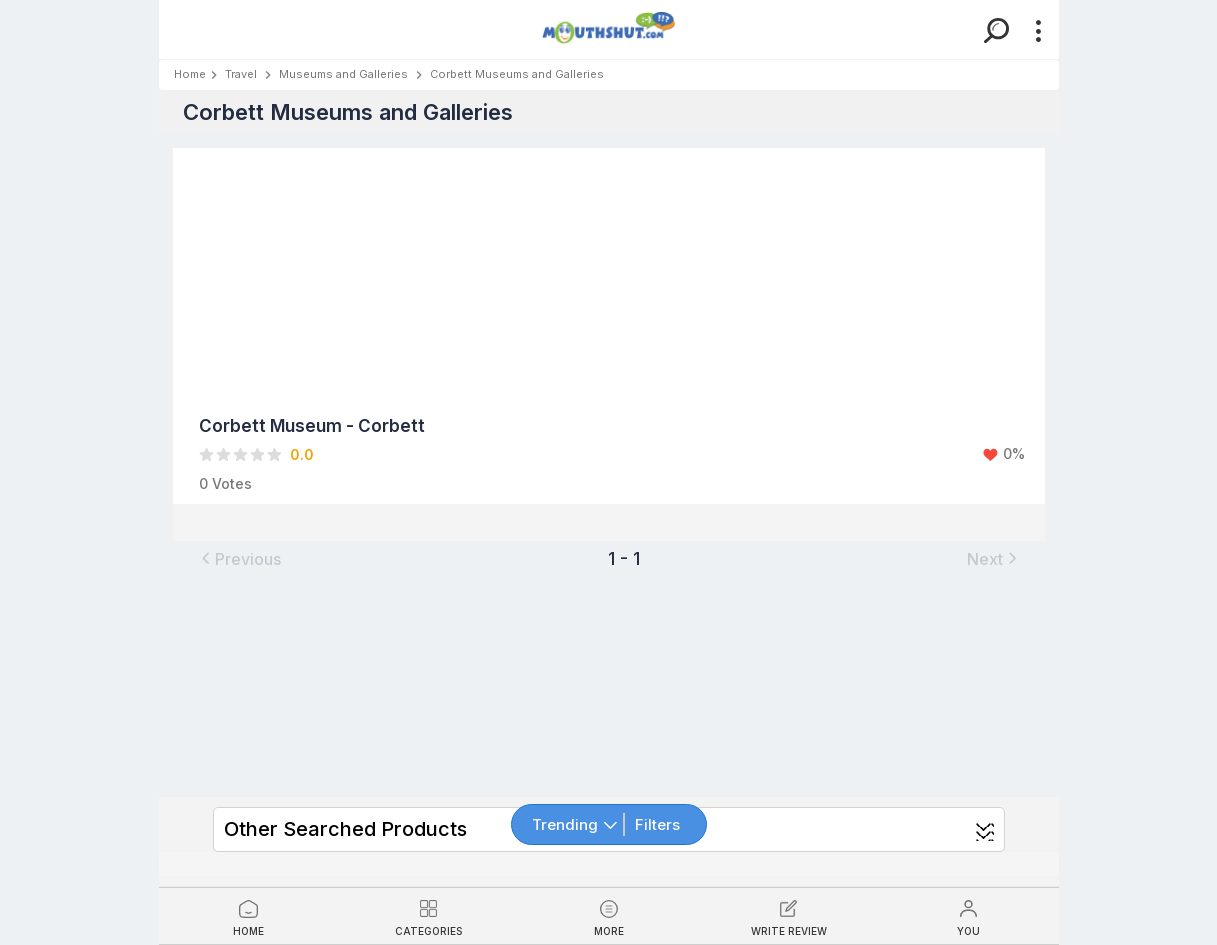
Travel (241, 74)
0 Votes (225, 483)
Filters (657, 824)
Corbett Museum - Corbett (312, 426)
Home (190, 74)
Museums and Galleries (343, 74)
